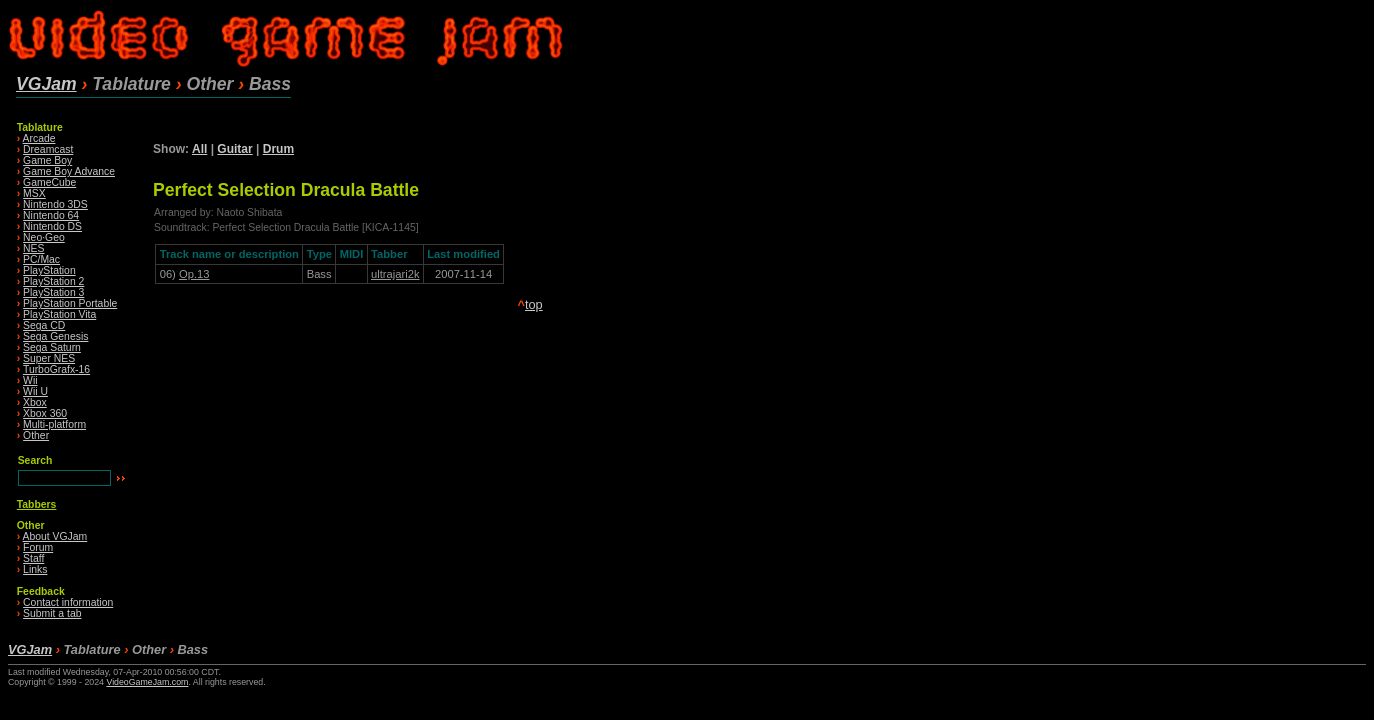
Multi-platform (54, 424)
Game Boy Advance (69, 171)
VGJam (46, 84)
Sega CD (44, 325)
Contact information (68, 602)
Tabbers (37, 504)
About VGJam (55, 536)
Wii (30, 380)
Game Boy (47, 160)
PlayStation (49, 270)
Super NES (49, 358)
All (199, 149)
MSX (34, 193)
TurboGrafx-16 (56, 369)
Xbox (35, 402)
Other (36, 435)
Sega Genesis (55, 336)
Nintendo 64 (51, 215)
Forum (38, 547)
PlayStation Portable (70, 303)
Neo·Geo (44, 237)
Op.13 (194, 274)
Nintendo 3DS (55, 204)
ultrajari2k (395, 274)
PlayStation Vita (59, 314)
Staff (33, 558)
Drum (278, 149)
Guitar (234, 149)
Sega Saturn (52, 347)
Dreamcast (48, 149)
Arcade (39, 138)
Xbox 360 (45, 413)
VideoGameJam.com (147, 682)
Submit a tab (52, 613)
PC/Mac (41, 259)
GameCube (49, 182)
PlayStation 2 (53, 281)
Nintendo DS (52, 226)
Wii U (35, 391)
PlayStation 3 (53, 292)
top (534, 304)
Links (35, 569)
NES (33, 248)
